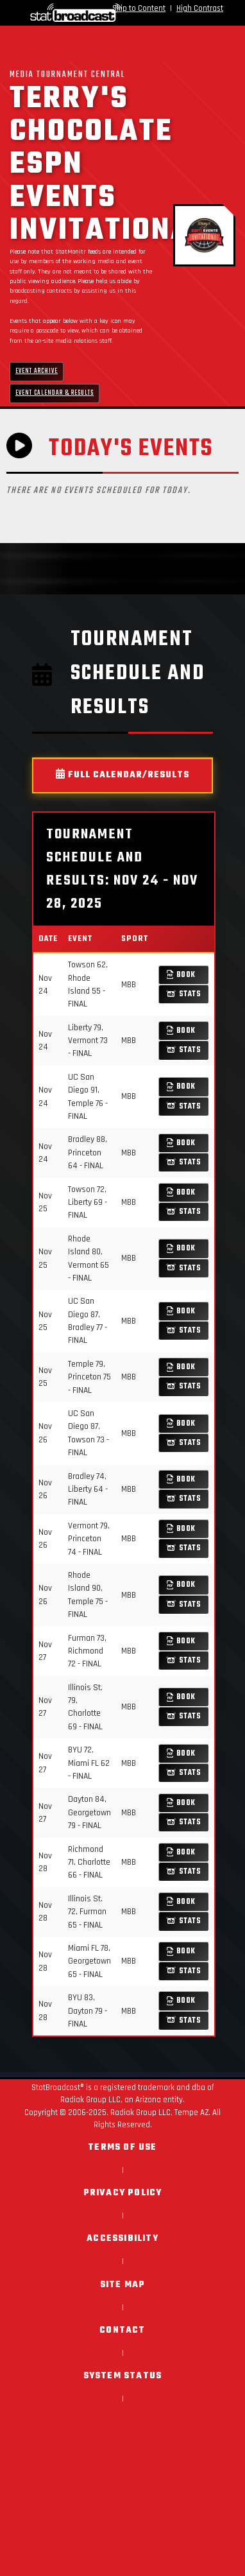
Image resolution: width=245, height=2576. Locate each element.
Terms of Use (122, 2147)
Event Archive (36, 371)
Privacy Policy (122, 2193)
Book (181, 975)
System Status (122, 2376)
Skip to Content (138, 8)
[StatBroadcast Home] (47, 13)
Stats (184, 994)
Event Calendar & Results (54, 393)
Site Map (123, 2285)
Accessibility (122, 2238)
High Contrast (199, 8)
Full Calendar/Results (122, 775)
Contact (122, 2330)
